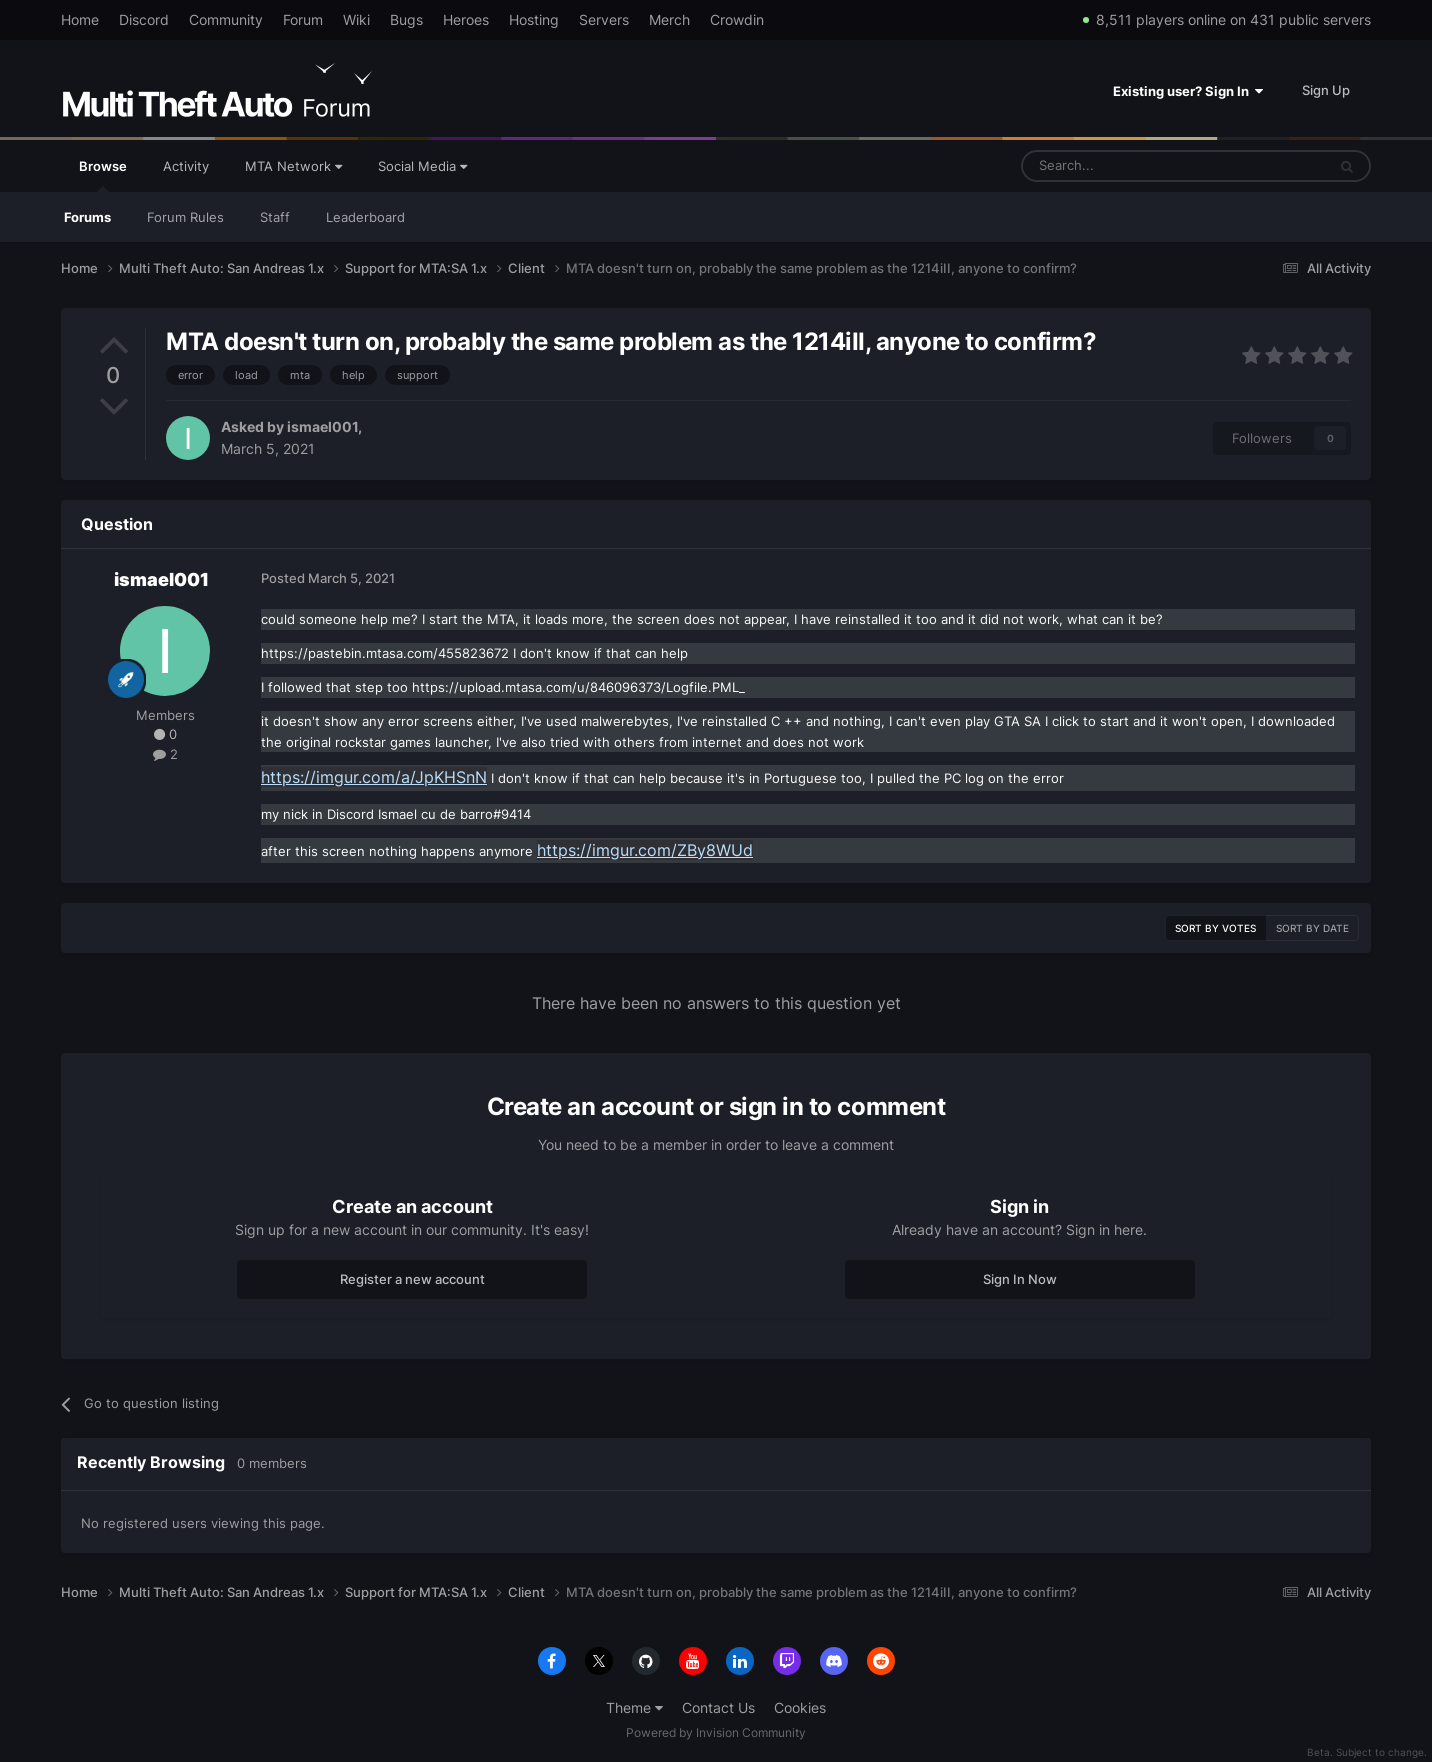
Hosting (534, 19)
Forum (303, 19)
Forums (87, 217)
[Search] (1125, 166)
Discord (144, 19)
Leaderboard (365, 217)
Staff (275, 217)
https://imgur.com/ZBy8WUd (645, 850)
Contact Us (718, 1707)
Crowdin (737, 19)
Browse (103, 175)
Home (80, 19)
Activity (186, 166)
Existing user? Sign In (1188, 91)
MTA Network (293, 166)
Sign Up (1326, 90)
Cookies (800, 1707)
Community (226, 19)
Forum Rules (185, 217)
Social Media (422, 166)
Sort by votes (1215, 928)
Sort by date (1312, 928)
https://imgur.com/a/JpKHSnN (374, 777)
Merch (669, 19)
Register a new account (412, 1279)
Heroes (466, 19)
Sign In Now (1020, 1279)
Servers (604, 19)
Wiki (356, 19)
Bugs (406, 19)
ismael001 (322, 426)
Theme (634, 1707)
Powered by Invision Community (716, 1732)
